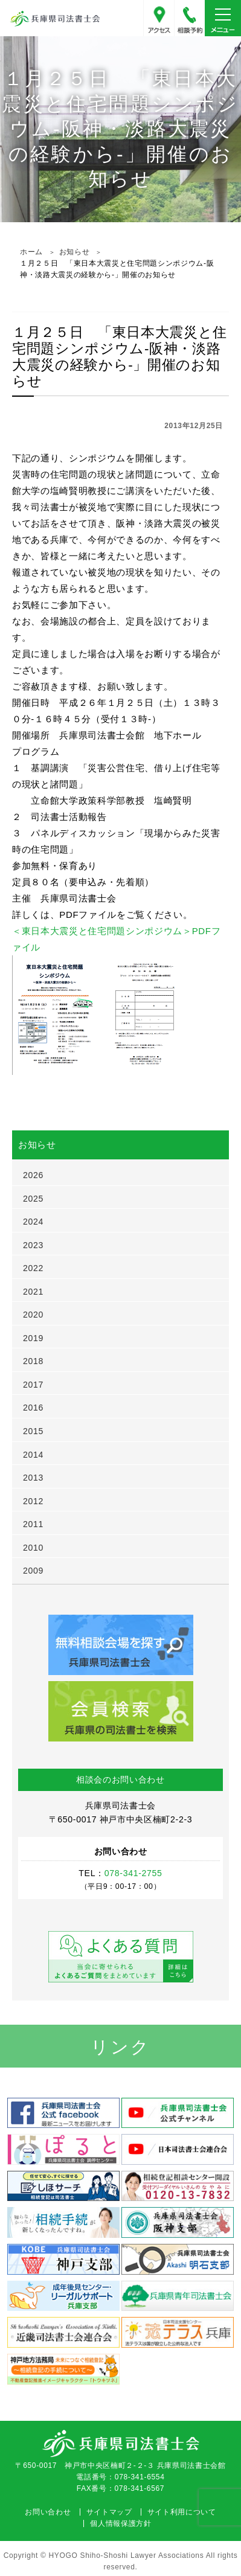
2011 (33, 1524)
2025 (33, 1198)
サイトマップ (109, 2512)
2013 (33, 1477)
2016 (33, 1407)
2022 (33, 1268)
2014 (33, 1454)
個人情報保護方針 (120, 2523)
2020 (33, 1314)
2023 (33, 1245)
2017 (33, 1384)
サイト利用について (181, 2512)
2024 (33, 1221)
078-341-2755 (190, 18)
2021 (33, 1291)
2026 (33, 1175)
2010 (33, 1547)
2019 (33, 1338)
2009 (33, 1570)
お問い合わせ (48, 2512)
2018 (33, 1361)
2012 (33, 1501)
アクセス (159, 18)
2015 (33, 1431)
